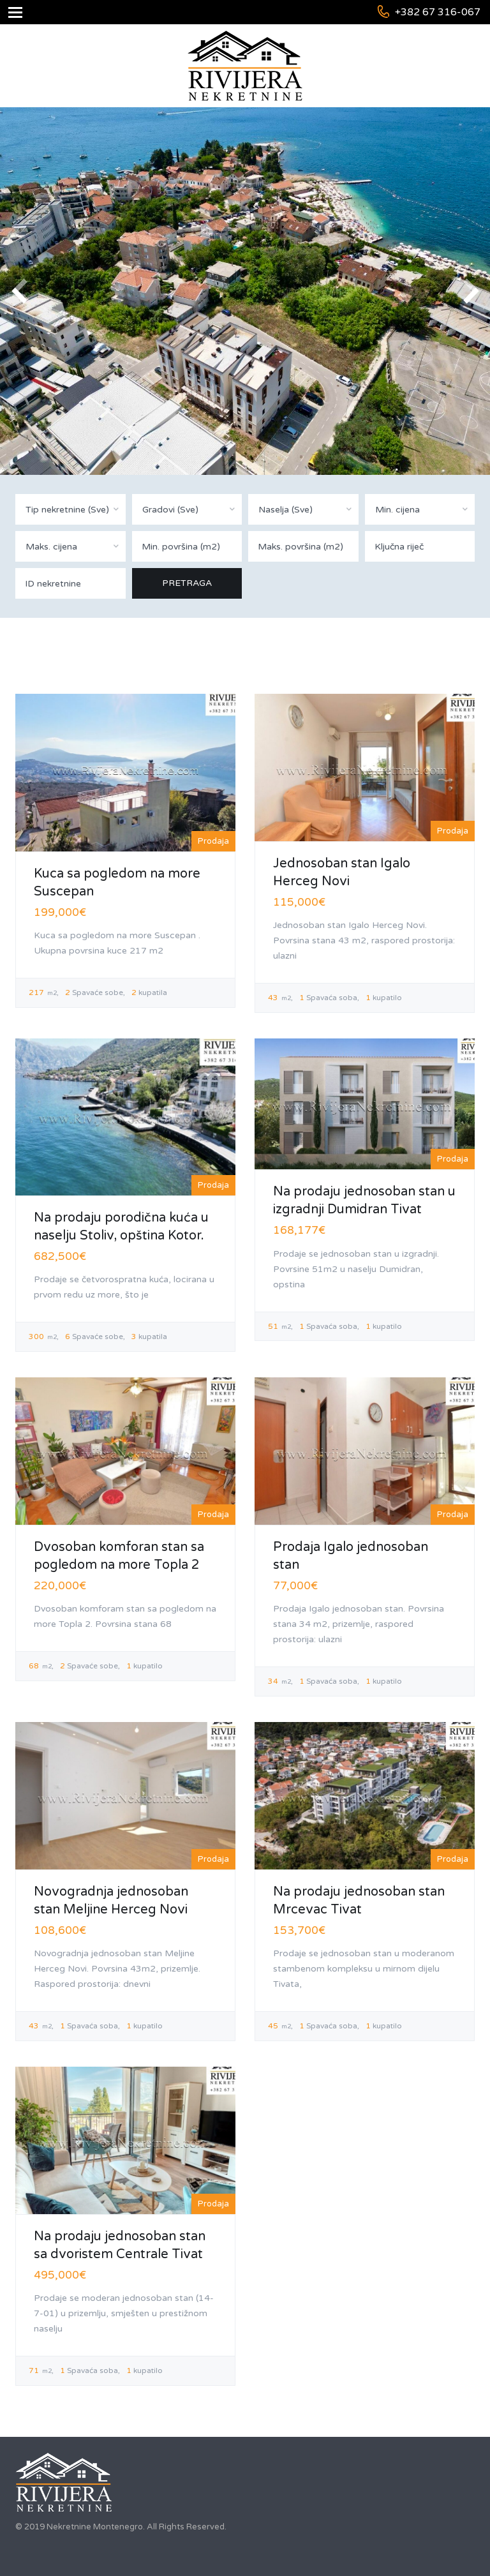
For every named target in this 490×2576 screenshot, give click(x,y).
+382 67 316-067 (437, 12)
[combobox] (70, 509)
